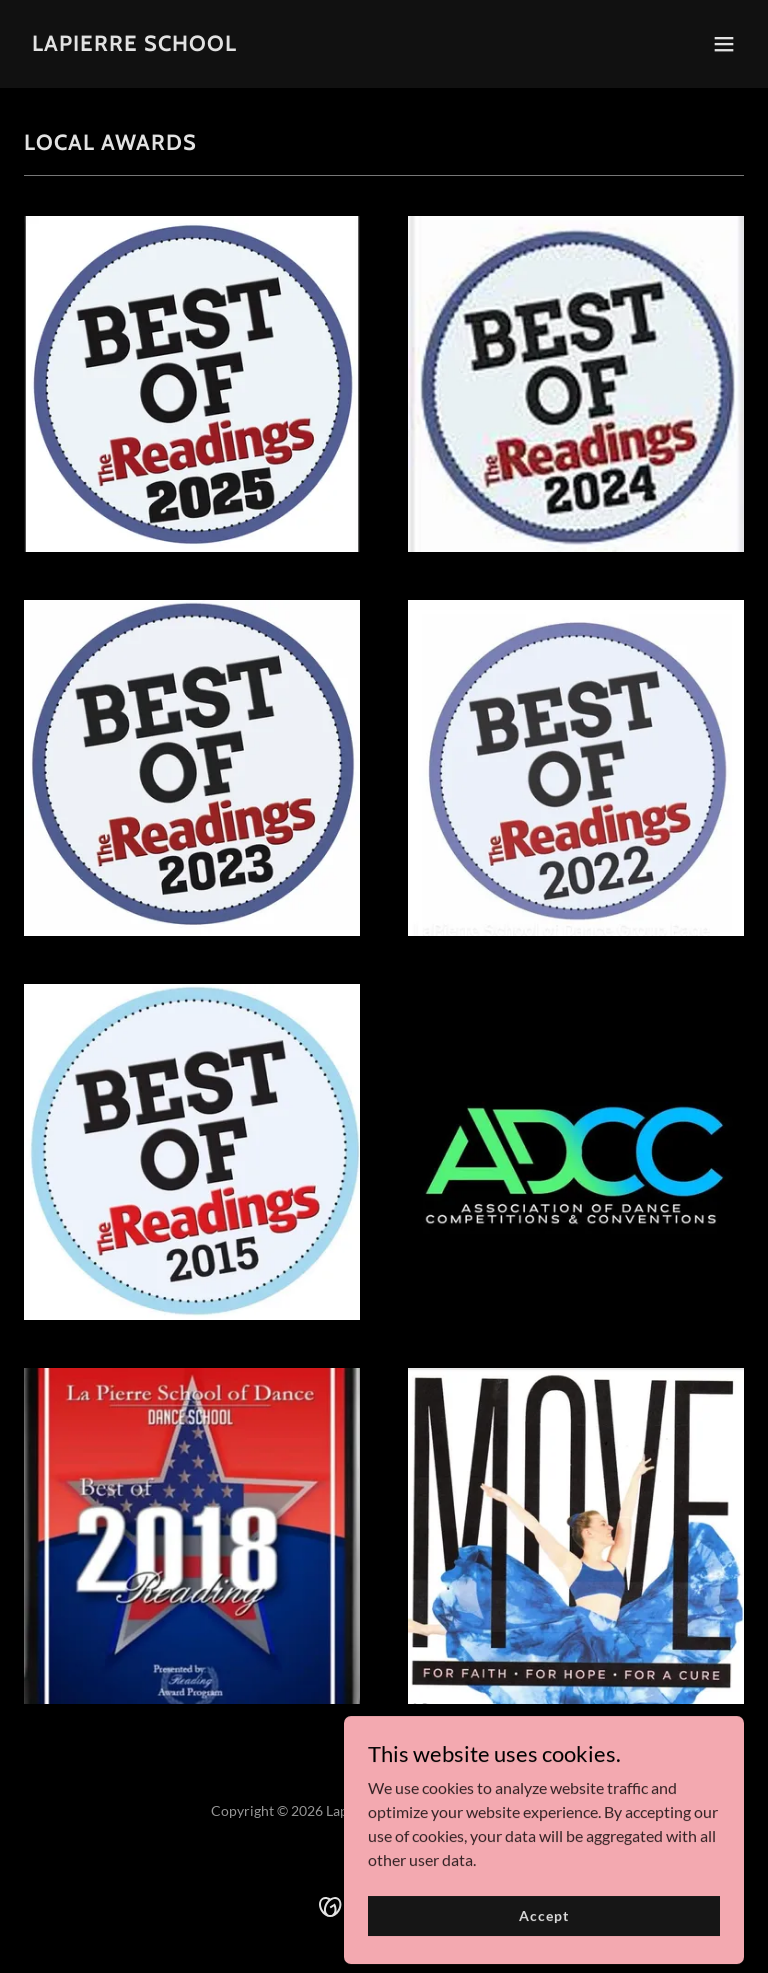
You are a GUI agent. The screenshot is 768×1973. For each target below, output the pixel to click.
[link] (134, 44)
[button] (724, 44)
